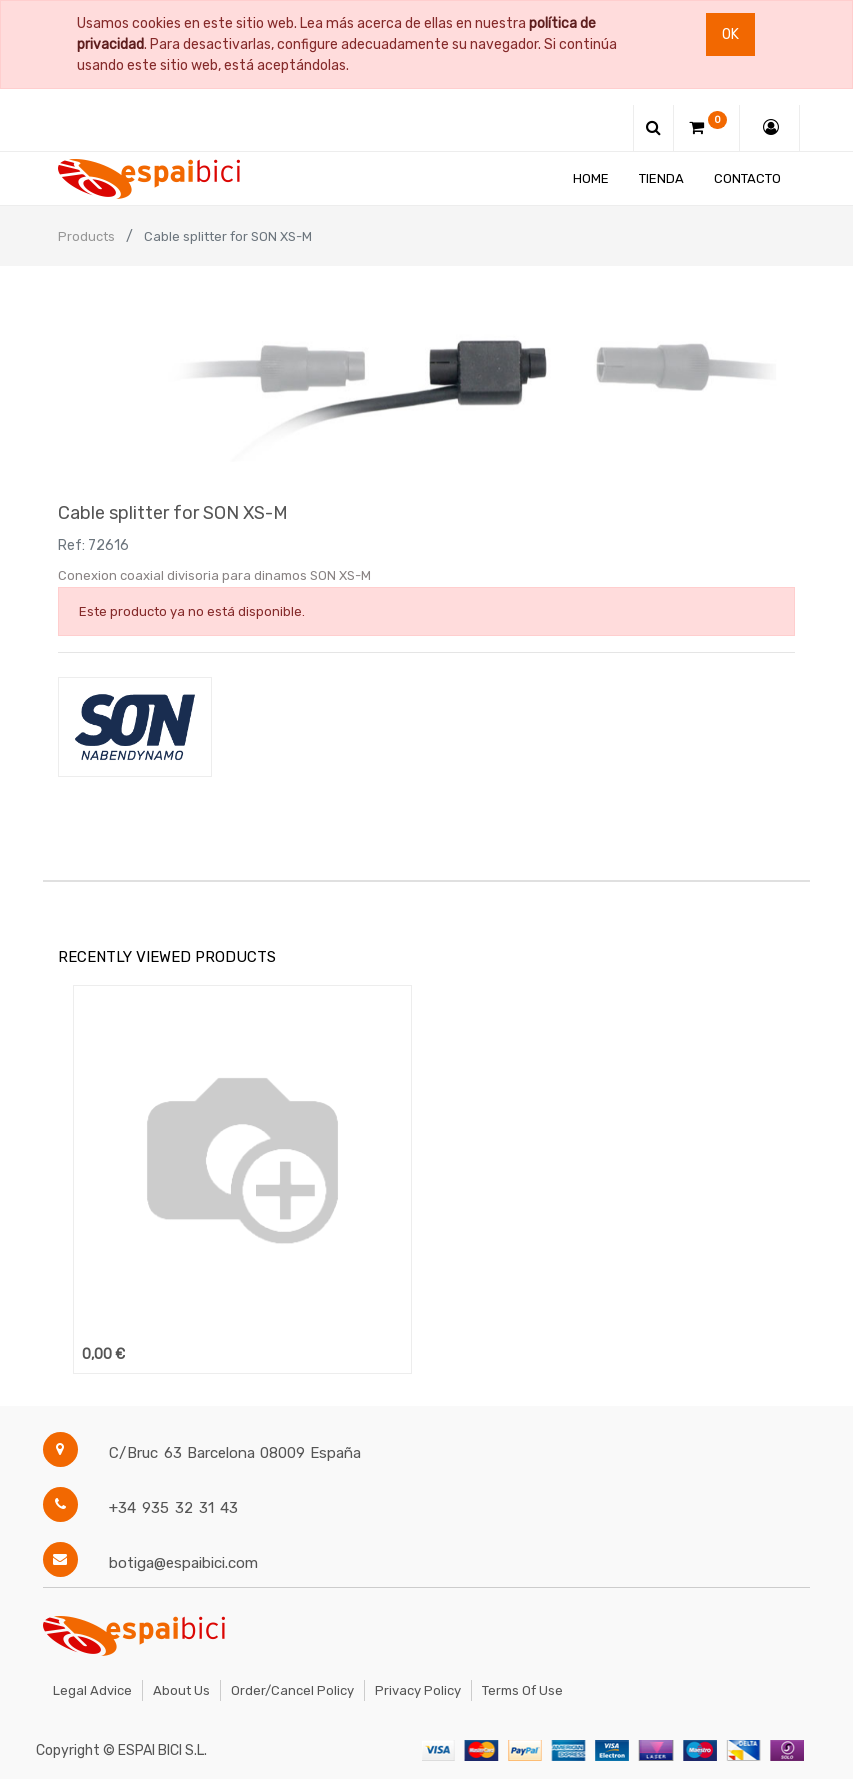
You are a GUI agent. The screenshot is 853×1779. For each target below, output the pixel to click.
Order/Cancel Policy (292, 1690)
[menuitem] (592, 178)
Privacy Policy (418, 1690)
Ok (730, 34)
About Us (181, 1690)
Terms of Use (522, 1690)
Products (86, 236)
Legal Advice (92, 1690)
